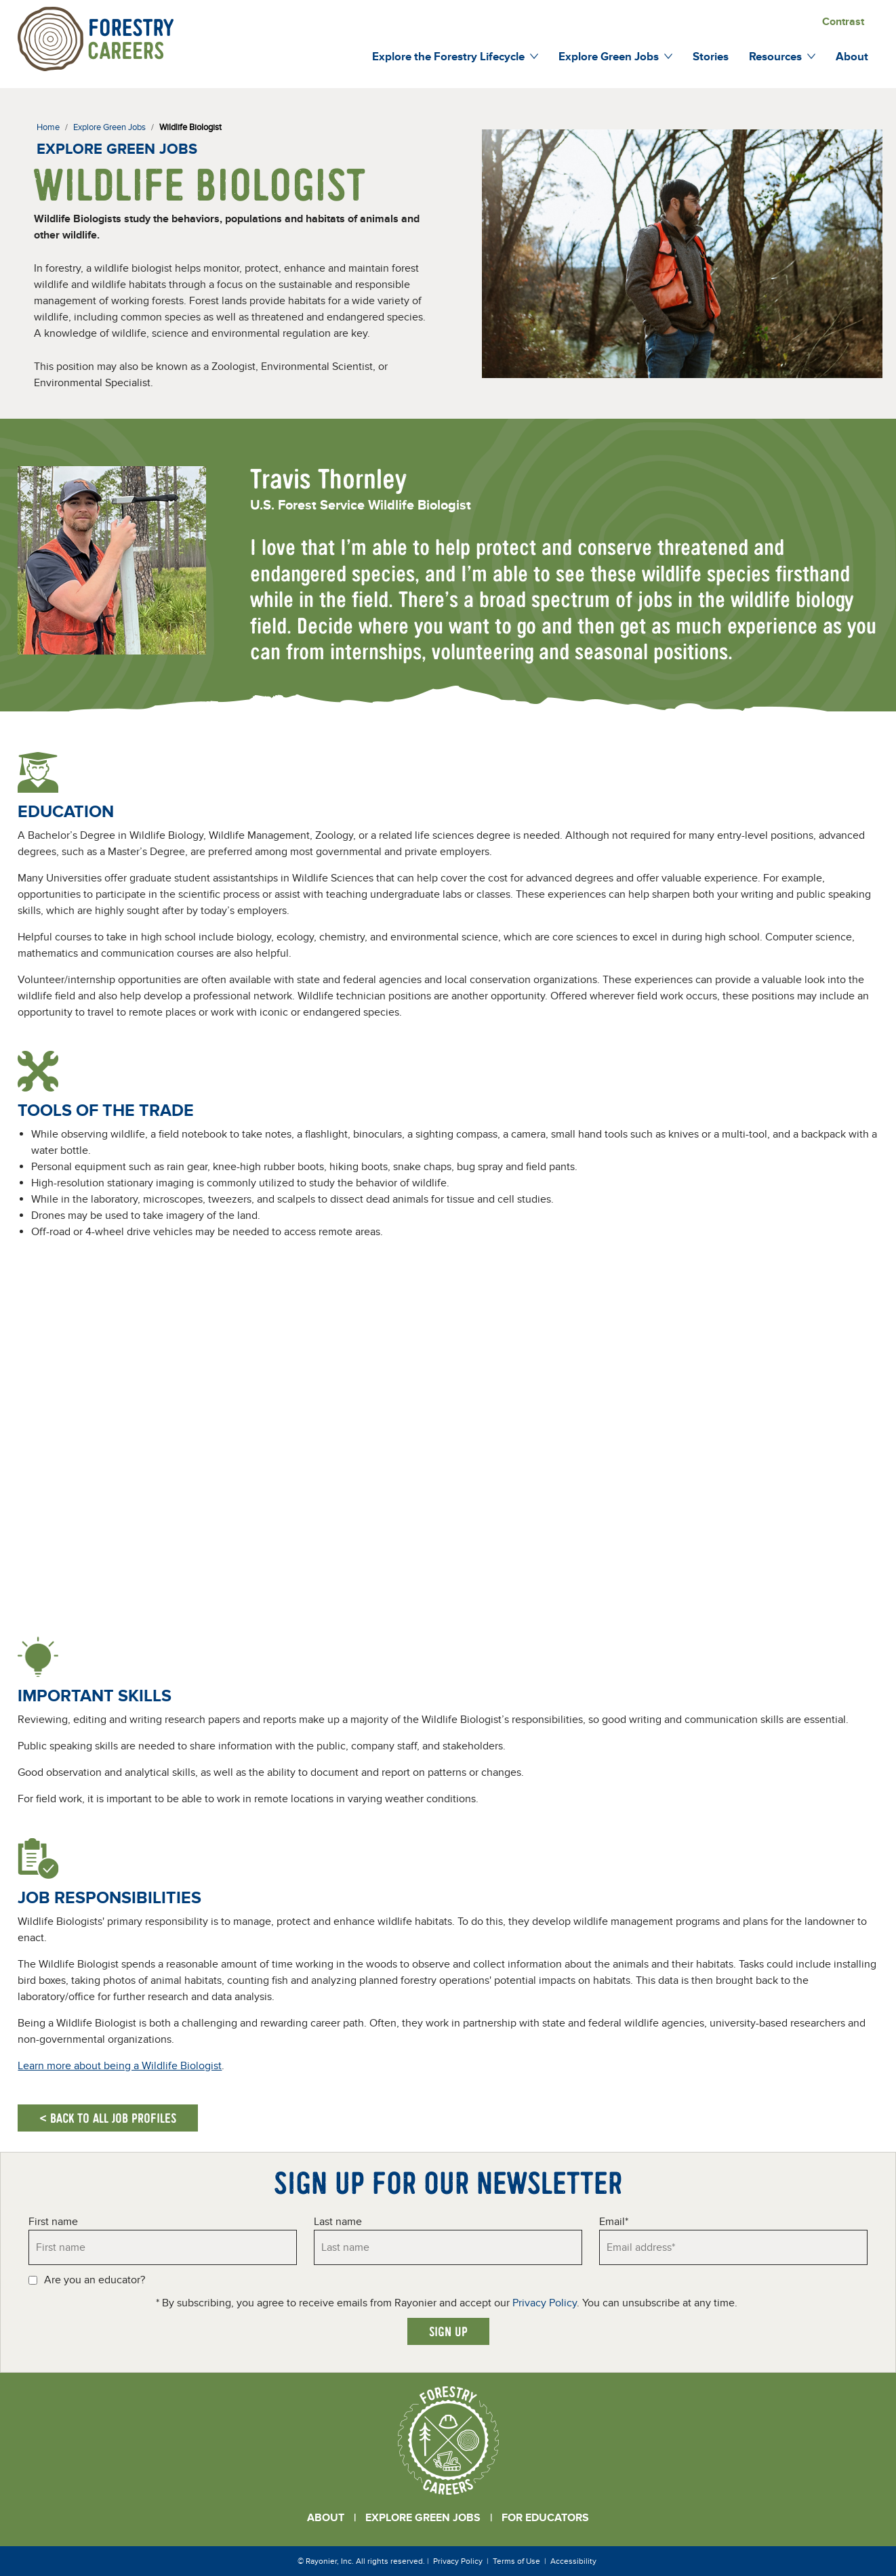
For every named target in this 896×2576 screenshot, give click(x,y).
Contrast (843, 21)
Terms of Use (516, 2561)
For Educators (545, 2518)
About (325, 2518)
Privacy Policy (544, 2303)
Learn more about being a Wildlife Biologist (120, 2066)
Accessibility (573, 2561)
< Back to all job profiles (107, 2117)
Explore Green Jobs (423, 2518)
